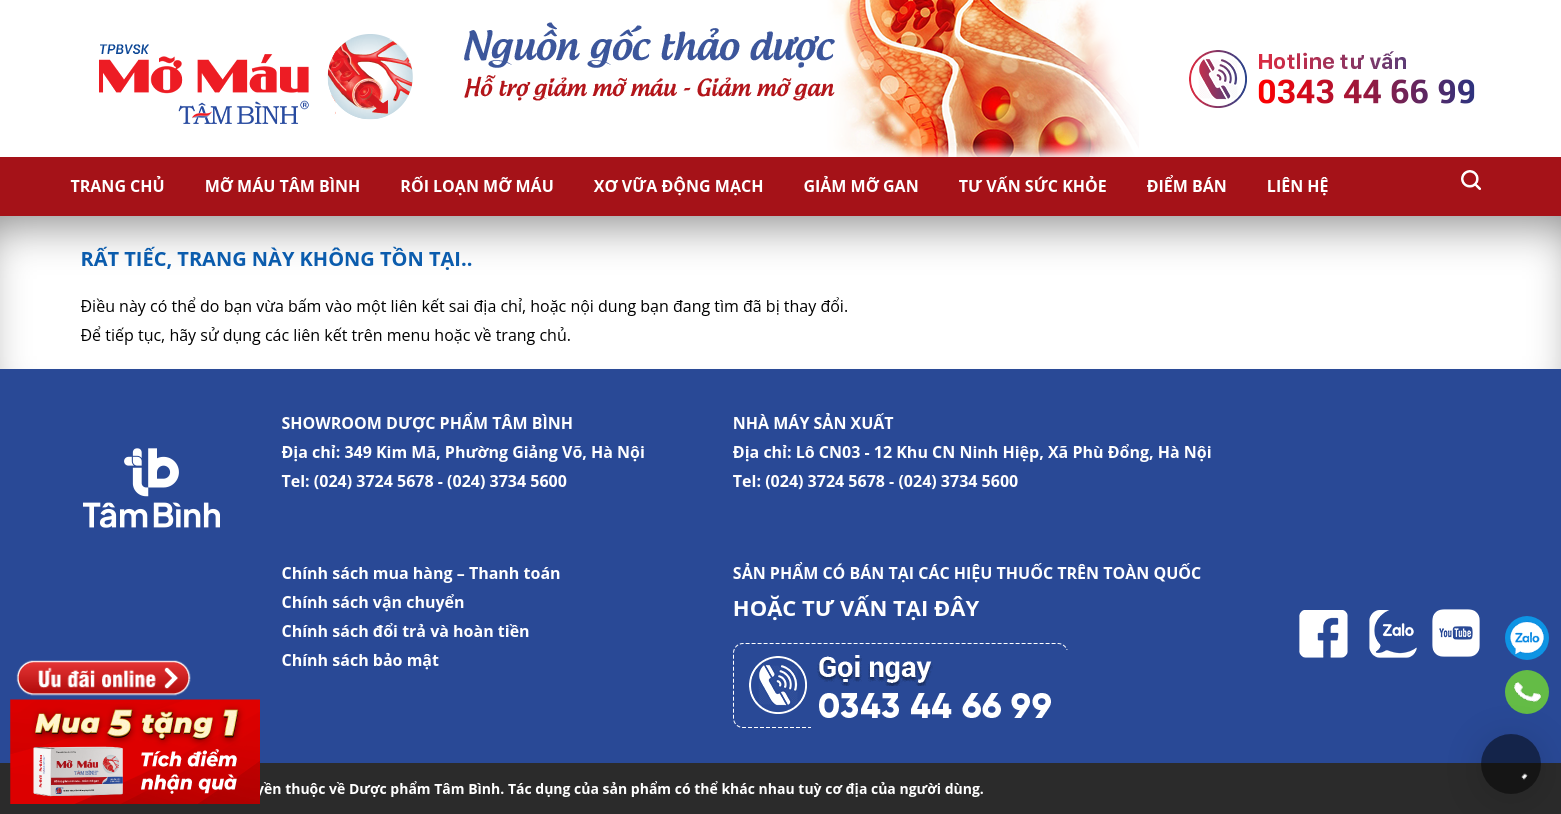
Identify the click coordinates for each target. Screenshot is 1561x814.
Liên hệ (1298, 186)
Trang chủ (118, 186)
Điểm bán (1187, 186)
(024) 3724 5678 (374, 481)
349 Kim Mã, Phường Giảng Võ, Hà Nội (494, 452)
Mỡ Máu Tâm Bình (283, 186)
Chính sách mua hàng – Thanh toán (421, 573)
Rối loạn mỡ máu (476, 186)
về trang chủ (521, 335)
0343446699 (1527, 692)
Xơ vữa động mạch (679, 186)
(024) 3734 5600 (507, 481)
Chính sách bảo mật (360, 660)
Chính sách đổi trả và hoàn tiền (406, 631)
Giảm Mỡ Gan (860, 186)
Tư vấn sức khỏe (1033, 186)
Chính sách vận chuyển (373, 602)
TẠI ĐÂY (936, 607)
